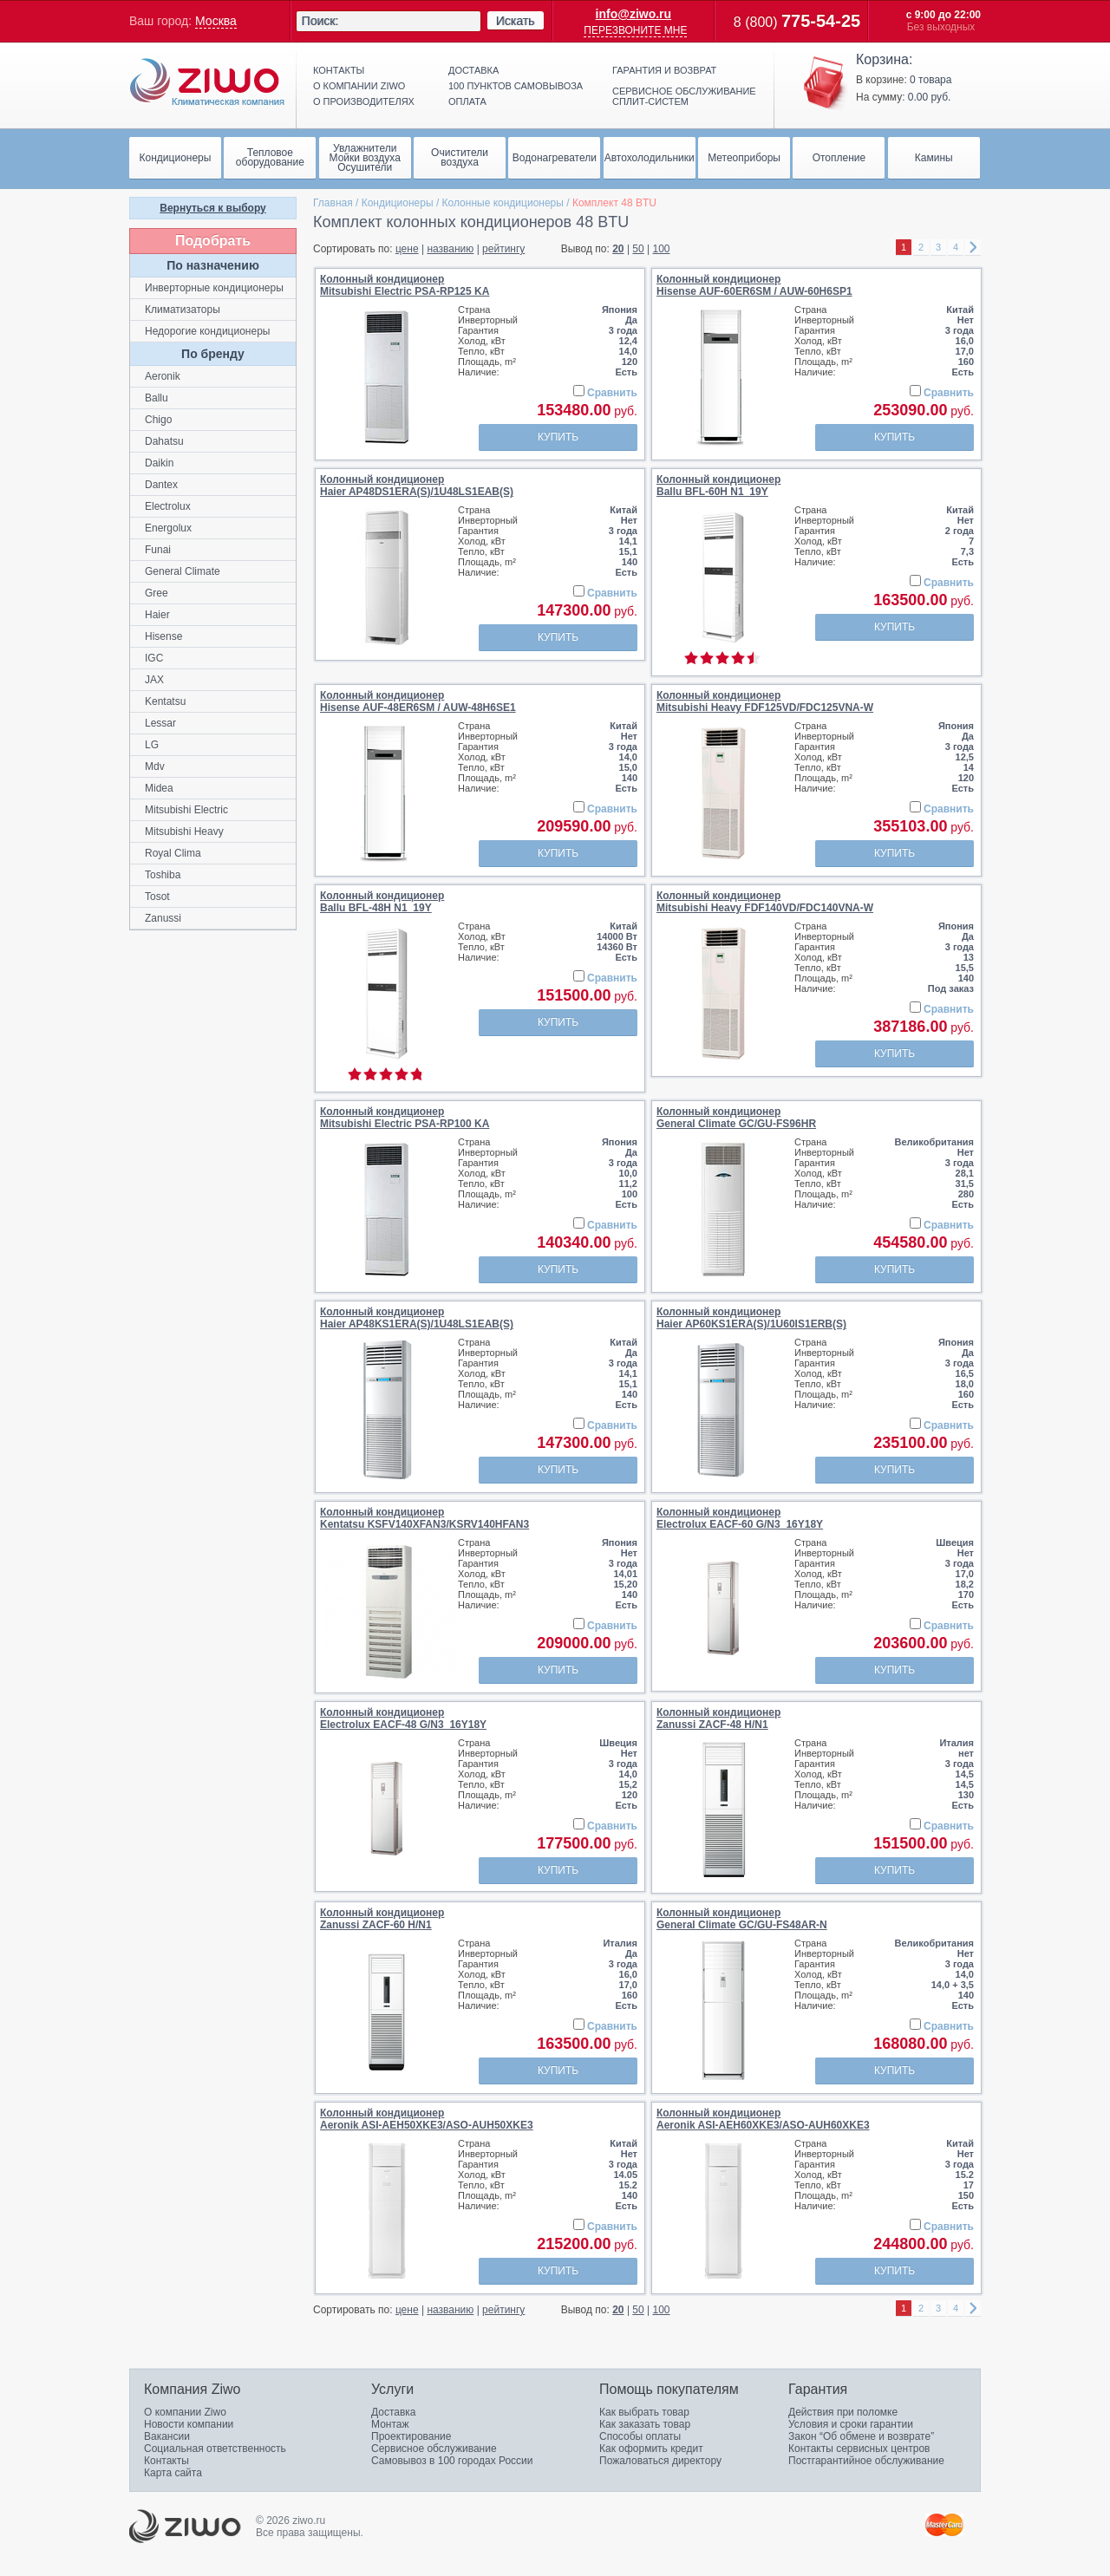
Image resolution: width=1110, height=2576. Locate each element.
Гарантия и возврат (664, 70)
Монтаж (390, 2424)
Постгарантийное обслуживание (866, 2461)
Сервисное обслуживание (434, 2448)
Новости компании (188, 2424)
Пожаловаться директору (660, 2461)
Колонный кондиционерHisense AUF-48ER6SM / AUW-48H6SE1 (418, 701)
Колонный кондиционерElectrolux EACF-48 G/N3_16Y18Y (403, 1718)
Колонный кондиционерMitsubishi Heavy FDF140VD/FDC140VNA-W (764, 902)
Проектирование (411, 2436)
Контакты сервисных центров (859, 2448)
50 (637, 249)
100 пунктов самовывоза (515, 86)
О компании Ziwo (185, 2412)
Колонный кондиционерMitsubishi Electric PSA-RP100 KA (404, 1117)
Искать (515, 21)
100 (661, 249)
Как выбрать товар (644, 2412)
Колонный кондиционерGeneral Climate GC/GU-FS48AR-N (741, 1919)
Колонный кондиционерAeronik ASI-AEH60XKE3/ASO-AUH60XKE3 (763, 2119)
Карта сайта (173, 2473)
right (973, 247)
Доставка (473, 70)
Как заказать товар (644, 2424)
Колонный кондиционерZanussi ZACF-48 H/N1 (718, 1718)
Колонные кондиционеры (503, 203)
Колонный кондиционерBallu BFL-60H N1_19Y (718, 485)
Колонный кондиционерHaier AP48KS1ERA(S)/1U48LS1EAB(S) (416, 1318)
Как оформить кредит (651, 2448)
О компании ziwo (359, 86)
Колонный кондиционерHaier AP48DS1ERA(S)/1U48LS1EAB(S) (416, 485)
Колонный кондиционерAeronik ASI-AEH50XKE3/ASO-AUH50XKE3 (426, 2119)
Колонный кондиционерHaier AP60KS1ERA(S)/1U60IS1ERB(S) (751, 1318)
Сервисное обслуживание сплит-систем (684, 96)
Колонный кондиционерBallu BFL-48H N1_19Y (382, 902)
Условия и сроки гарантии (850, 2424)
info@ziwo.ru (634, 14)
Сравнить (612, 393)
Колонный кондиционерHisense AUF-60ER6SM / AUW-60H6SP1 (754, 285)
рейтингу (503, 249)
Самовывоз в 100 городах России (452, 2461)
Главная (333, 203)
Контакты (338, 70)
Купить (558, 437)
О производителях (364, 101)
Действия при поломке (843, 2412)
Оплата (467, 101)
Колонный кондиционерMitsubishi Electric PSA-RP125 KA (404, 285)
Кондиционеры (398, 203)
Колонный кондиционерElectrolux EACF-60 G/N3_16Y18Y (739, 1518)
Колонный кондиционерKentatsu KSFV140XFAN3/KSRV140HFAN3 (424, 1518)
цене (407, 249)
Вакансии (167, 2436)
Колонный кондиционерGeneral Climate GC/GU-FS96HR (736, 1117)
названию (450, 249)
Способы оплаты (640, 2436)
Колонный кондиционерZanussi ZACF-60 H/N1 (382, 1919)
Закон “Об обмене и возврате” (861, 2436)
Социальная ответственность (215, 2448)
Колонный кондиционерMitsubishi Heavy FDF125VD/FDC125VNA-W (764, 701)
